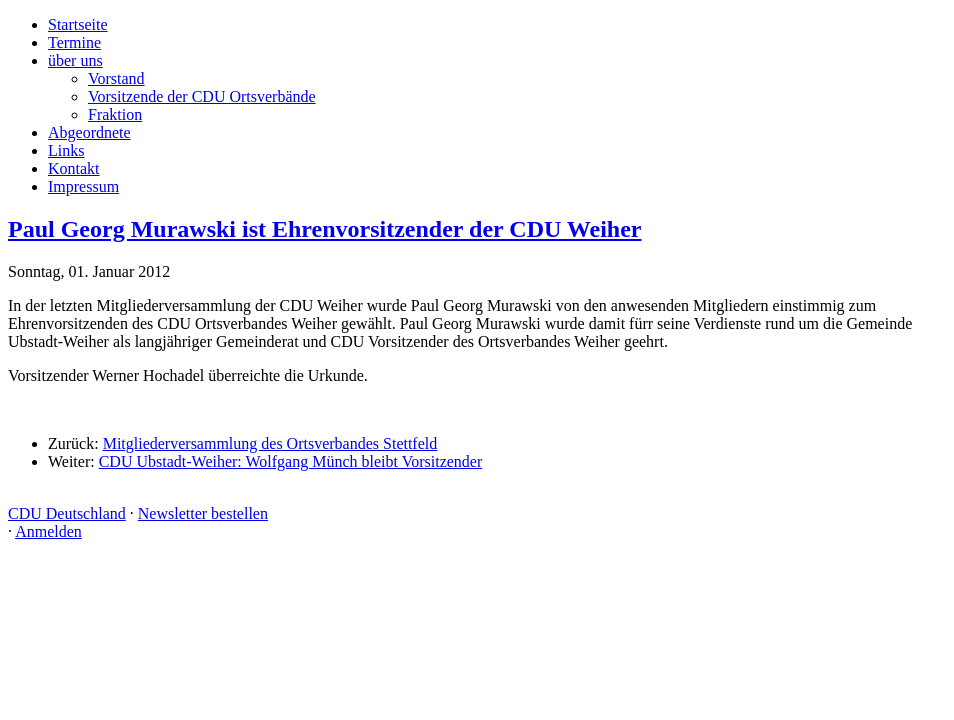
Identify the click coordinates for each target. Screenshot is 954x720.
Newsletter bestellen (203, 513)
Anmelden (48, 531)
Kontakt (74, 168)
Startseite (78, 24)
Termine (74, 42)
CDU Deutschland (67, 513)
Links (66, 150)
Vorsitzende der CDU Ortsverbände (202, 96)
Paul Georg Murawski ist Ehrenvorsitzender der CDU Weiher (325, 229)
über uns (75, 60)
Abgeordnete (89, 132)
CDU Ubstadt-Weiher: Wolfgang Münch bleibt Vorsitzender (291, 461)
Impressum (83, 186)
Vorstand (116, 78)
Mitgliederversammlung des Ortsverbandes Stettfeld (270, 443)
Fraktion (115, 114)
